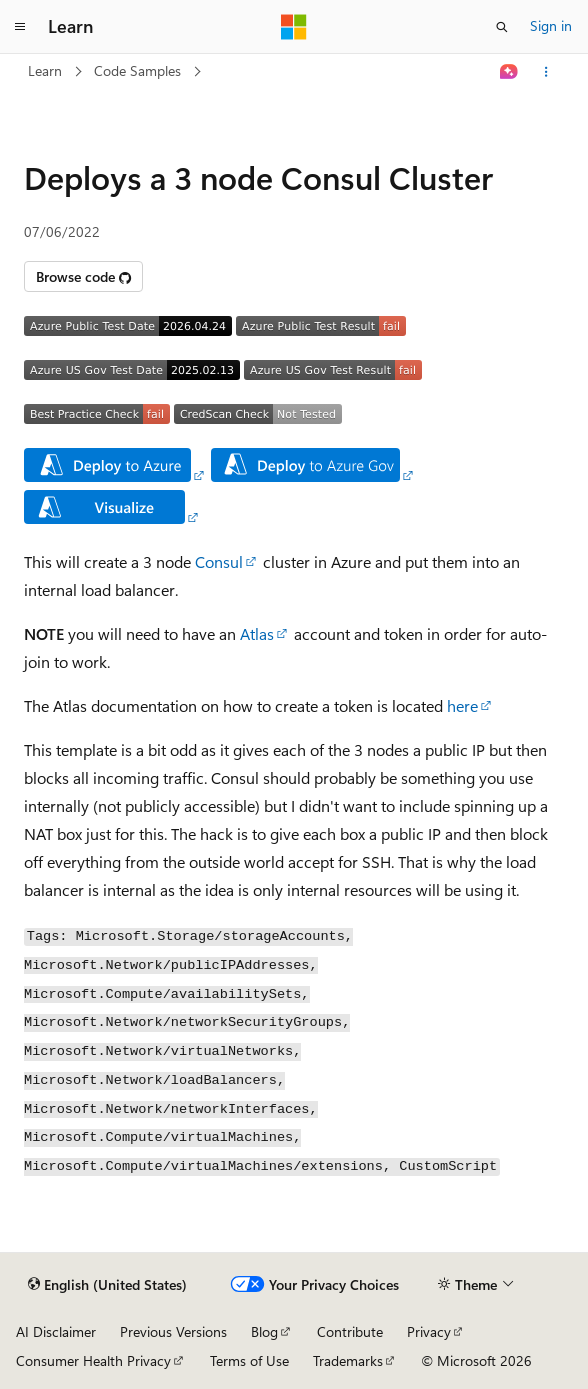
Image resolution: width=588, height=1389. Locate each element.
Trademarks (348, 1360)
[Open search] (502, 27)
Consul (219, 561)
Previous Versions (173, 1331)
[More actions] (546, 72)
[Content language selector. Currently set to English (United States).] (107, 1285)
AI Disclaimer (56, 1331)
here (462, 705)
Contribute (350, 1331)
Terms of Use (249, 1360)
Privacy (429, 1331)
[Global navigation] (20, 27)
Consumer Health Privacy (93, 1360)
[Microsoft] (294, 27)
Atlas (257, 633)
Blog (264, 1331)
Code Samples (137, 70)
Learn (45, 70)
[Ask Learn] (509, 72)
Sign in (551, 25)
